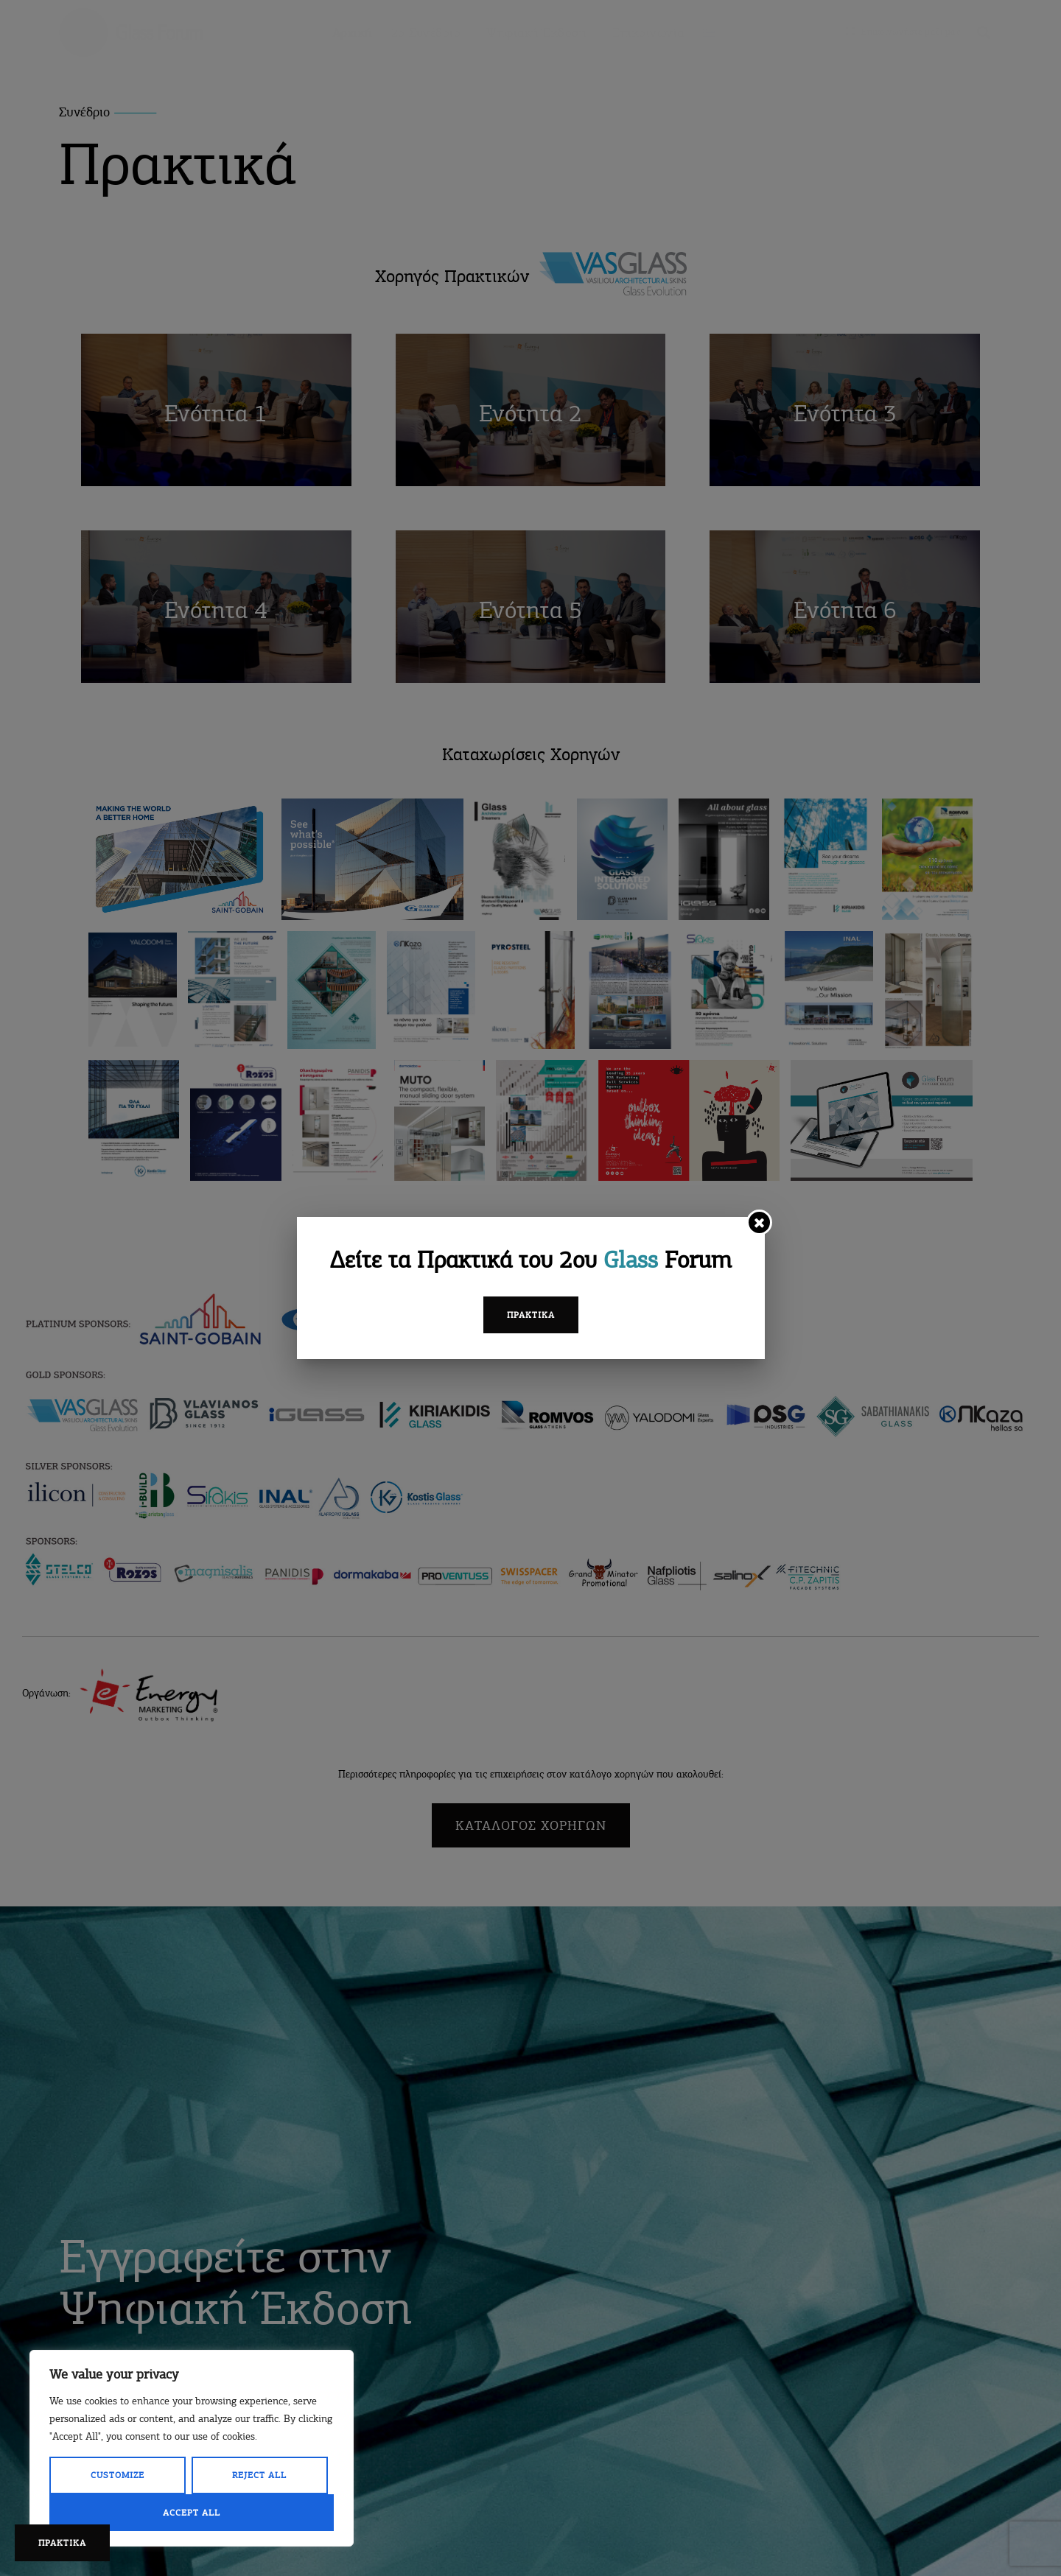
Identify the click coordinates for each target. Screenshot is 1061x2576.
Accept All (191, 2513)
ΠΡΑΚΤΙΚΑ (62, 2543)
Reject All (259, 2475)
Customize (117, 2475)
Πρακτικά (531, 1315)
